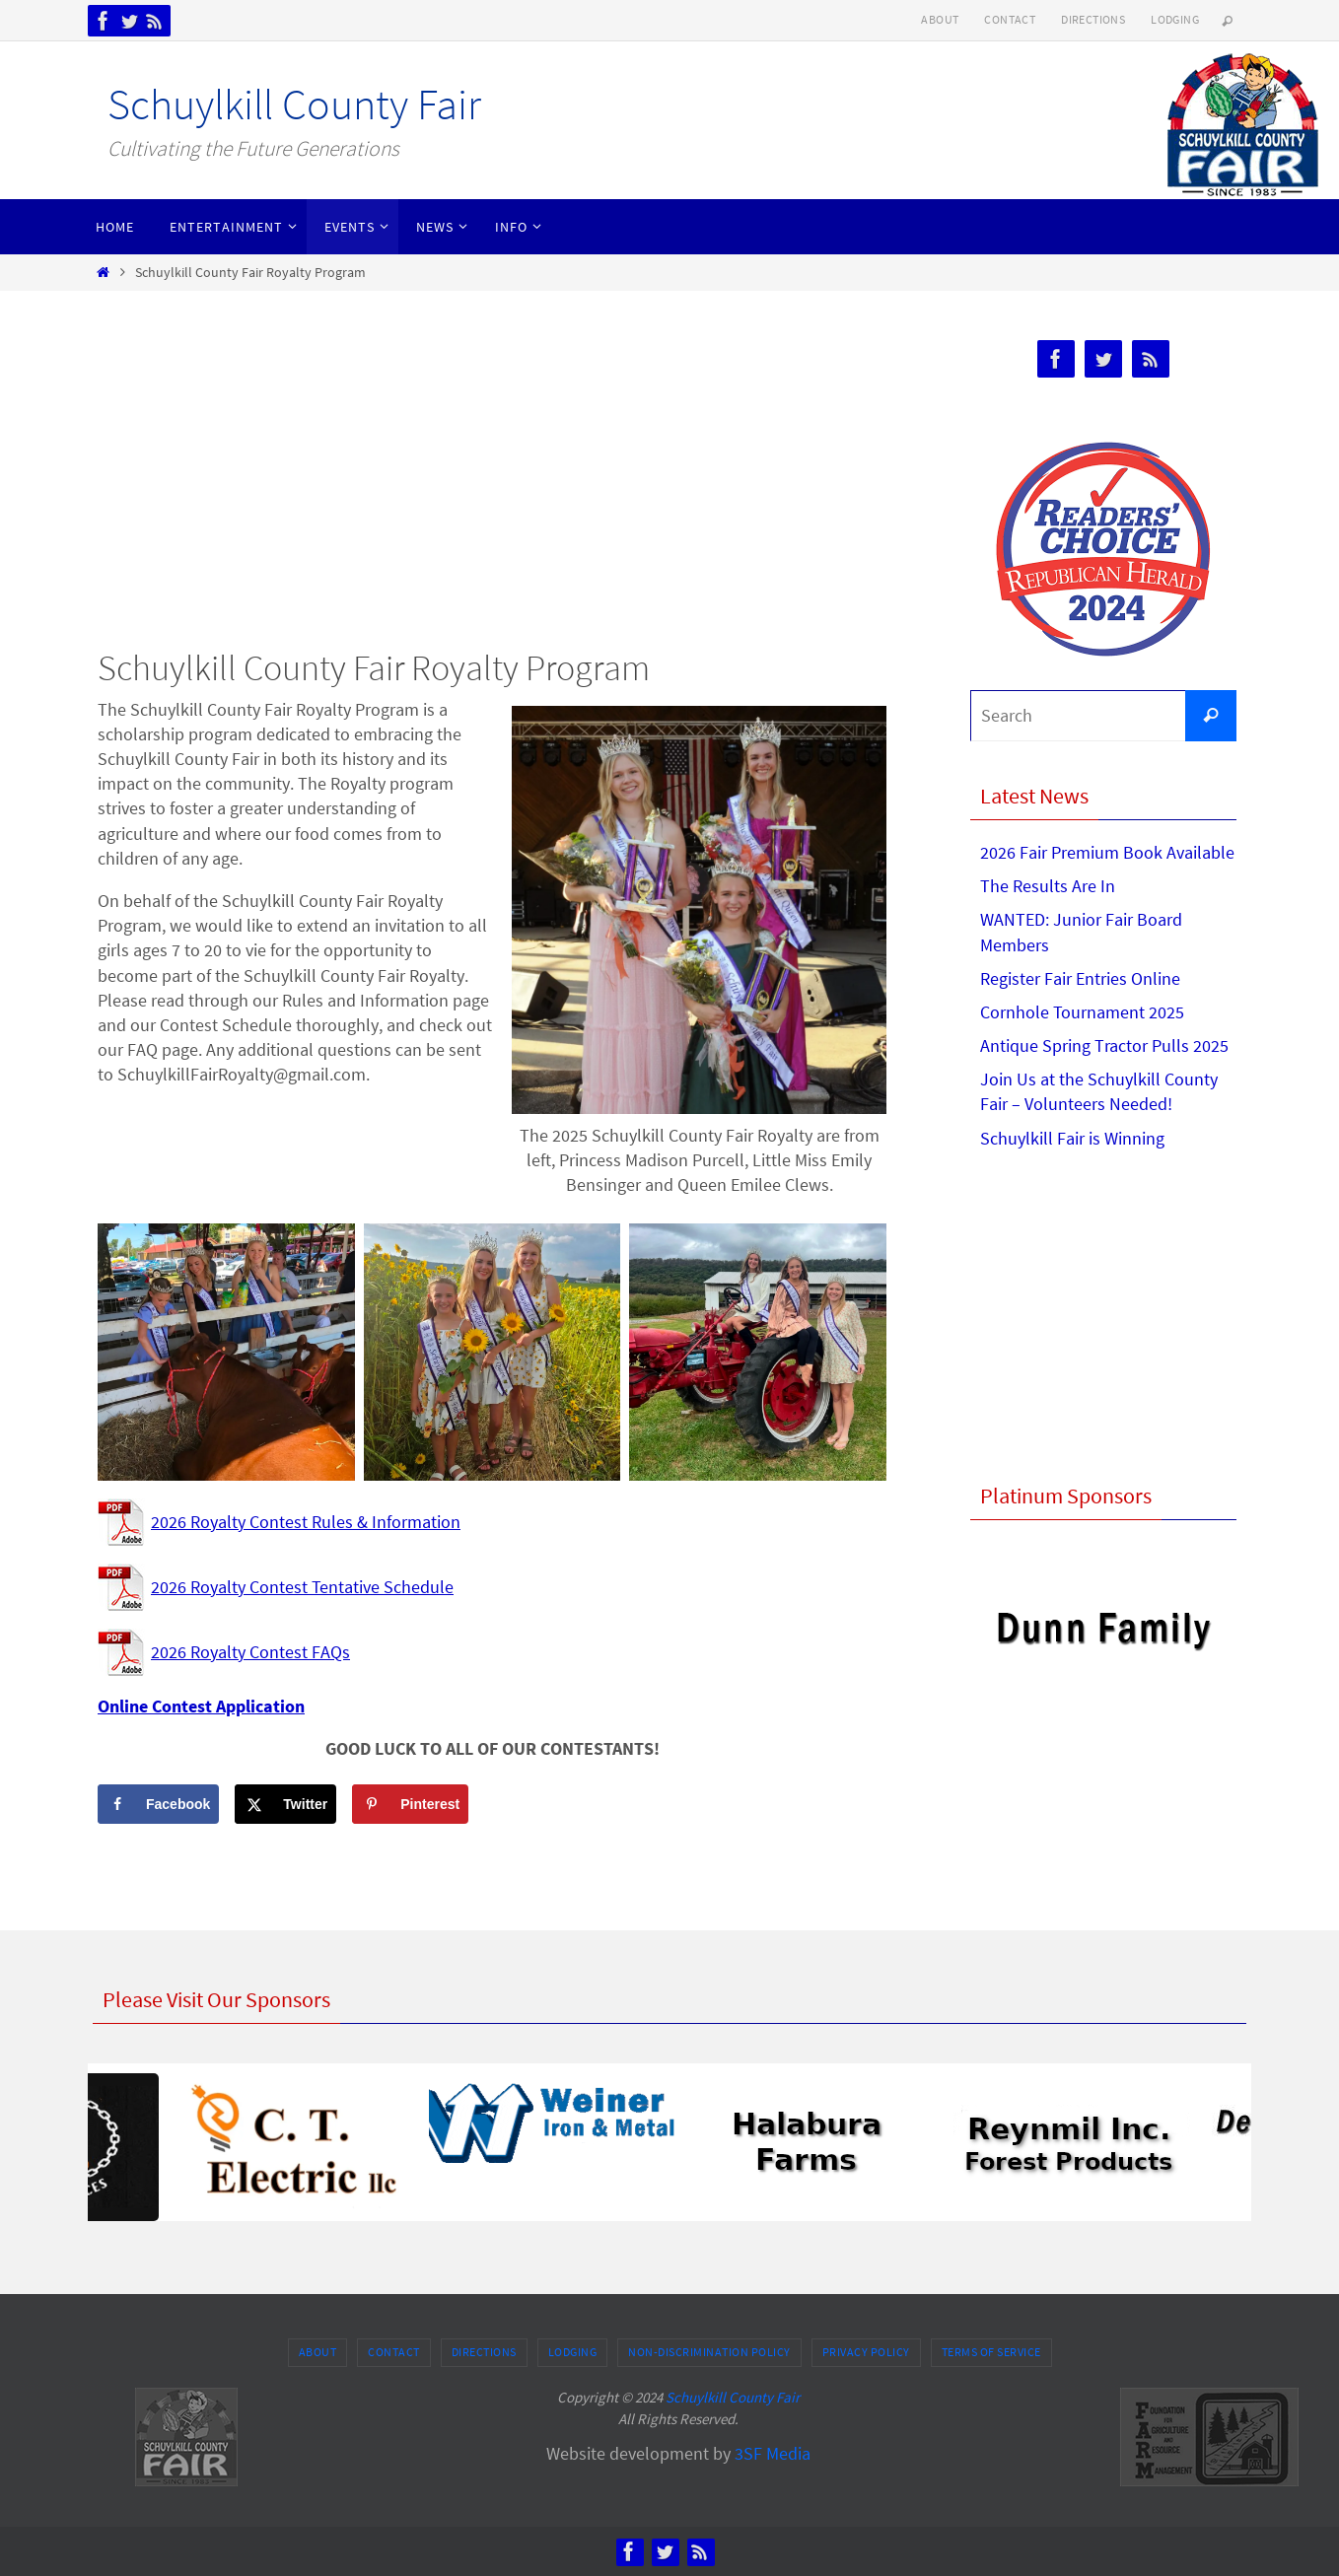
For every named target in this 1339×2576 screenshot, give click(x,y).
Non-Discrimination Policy (709, 2351)
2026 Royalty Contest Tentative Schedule (302, 1586)
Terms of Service (991, 2351)
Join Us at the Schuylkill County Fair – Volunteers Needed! (1099, 1091)
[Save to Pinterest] (410, 1804)
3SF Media (772, 2453)
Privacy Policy (866, 2351)
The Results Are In (1047, 885)
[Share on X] (285, 1804)
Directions (1093, 19)
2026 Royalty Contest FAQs (250, 1651)
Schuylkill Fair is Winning (1072, 1138)
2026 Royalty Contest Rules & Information (305, 1521)
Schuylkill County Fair (294, 104)
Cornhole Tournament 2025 (1082, 1012)
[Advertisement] (492, 473)
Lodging (1175, 19)
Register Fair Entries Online (1080, 978)
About (939, 19)
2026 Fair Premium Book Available (1107, 852)
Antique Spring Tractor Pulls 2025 (1104, 1045)
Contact (1009, 19)
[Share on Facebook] (158, 1804)
